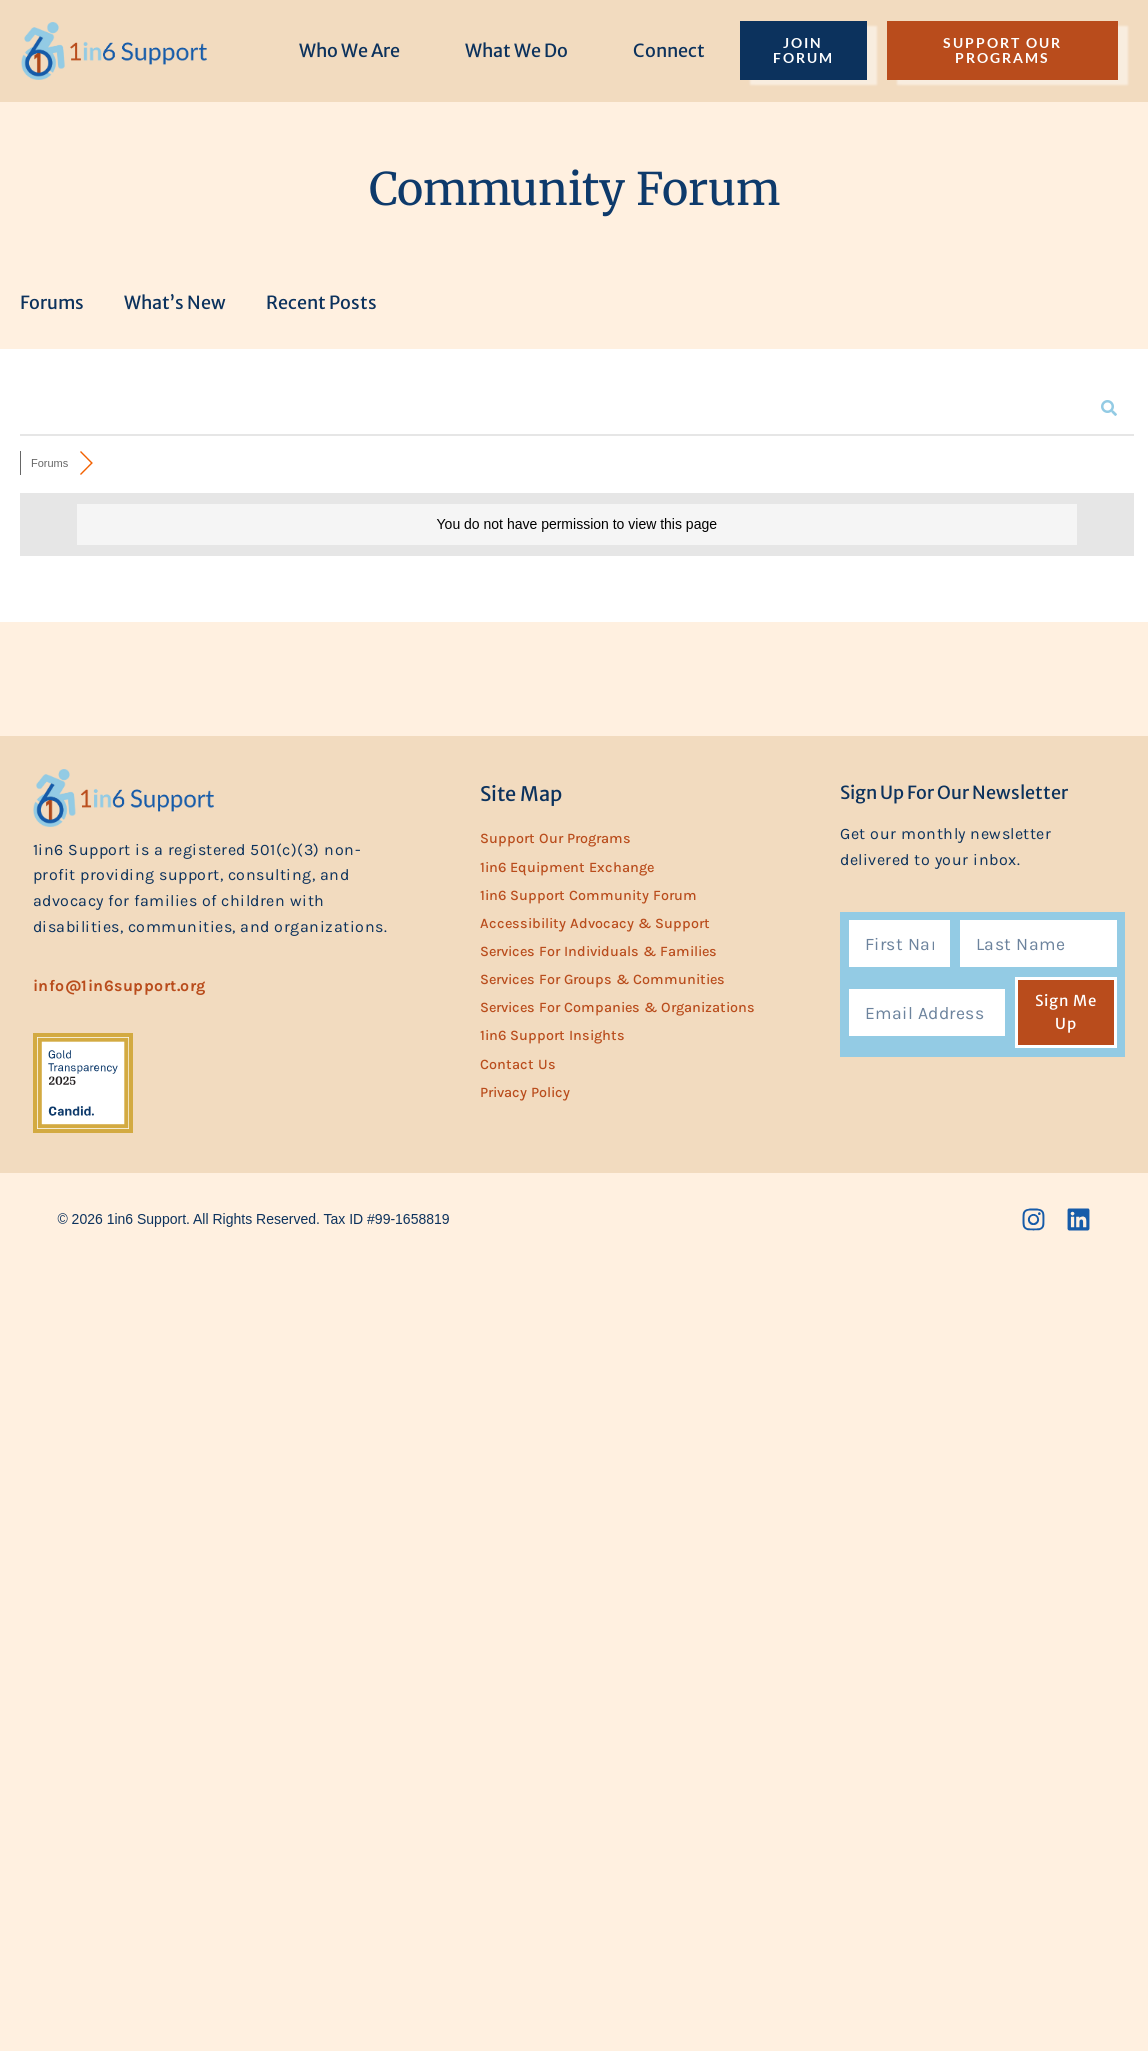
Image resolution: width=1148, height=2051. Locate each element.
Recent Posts (321, 302)
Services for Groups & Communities (602, 979)
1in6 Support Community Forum (588, 895)
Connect (669, 50)
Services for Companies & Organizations (617, 1007)
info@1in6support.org (119, 985)
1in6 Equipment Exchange (567, 867)
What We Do (516, 50)
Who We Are (349, 50)
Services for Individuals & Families (598, 951)
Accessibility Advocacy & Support (595, 923)
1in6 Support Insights (552, 1035)
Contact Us (518, 1064)
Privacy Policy (525, 1092)
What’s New (175, 302)
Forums (52, 302)
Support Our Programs (555, 838)
